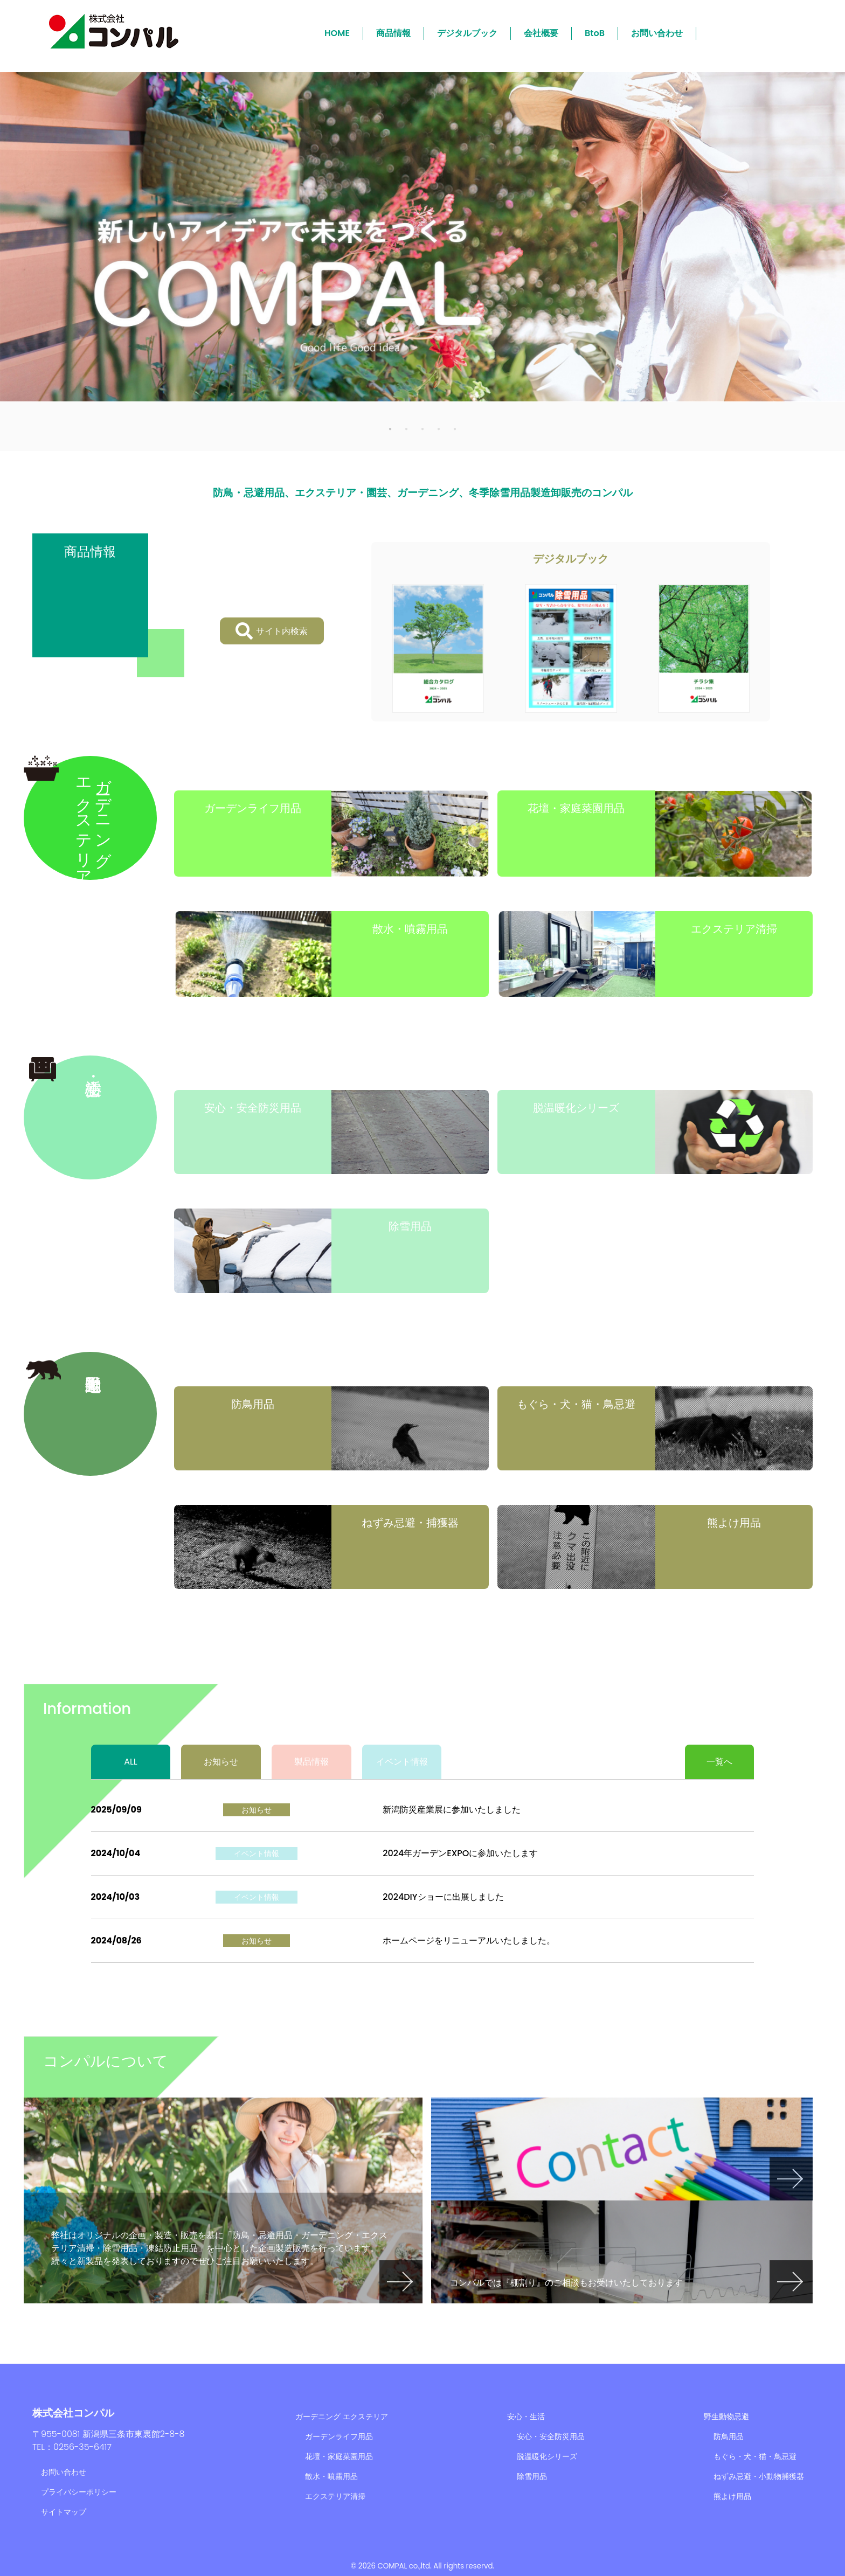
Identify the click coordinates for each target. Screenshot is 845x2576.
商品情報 (393, 33)
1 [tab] (390, 428)
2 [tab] (406, 428)
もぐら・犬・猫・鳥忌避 (755, 2456)
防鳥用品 (729, 2436)
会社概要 (541, 33)
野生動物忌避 (726, 2416)
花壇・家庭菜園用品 (339, 2456)
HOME (337, 33)
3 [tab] (422, 428)
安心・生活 (526, 2416)
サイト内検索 (272, 631)
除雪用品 (532, 2476)
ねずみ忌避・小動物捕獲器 (759, 2476)
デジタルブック (467, 33)
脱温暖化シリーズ (547, 2456)
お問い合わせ (657, 33)
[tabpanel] (422, 236)
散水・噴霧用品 (331, 2476)
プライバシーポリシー (78, 2492)
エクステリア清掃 (335, 2496)
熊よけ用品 (732, 2496)
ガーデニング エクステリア (341, 2416)
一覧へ (719, 1761)
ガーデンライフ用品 (339, 2436)
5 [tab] (454, 428)
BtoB (595, 33)
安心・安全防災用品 (551, 2436)
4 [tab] (438, 428)
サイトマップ (63, 2511)
